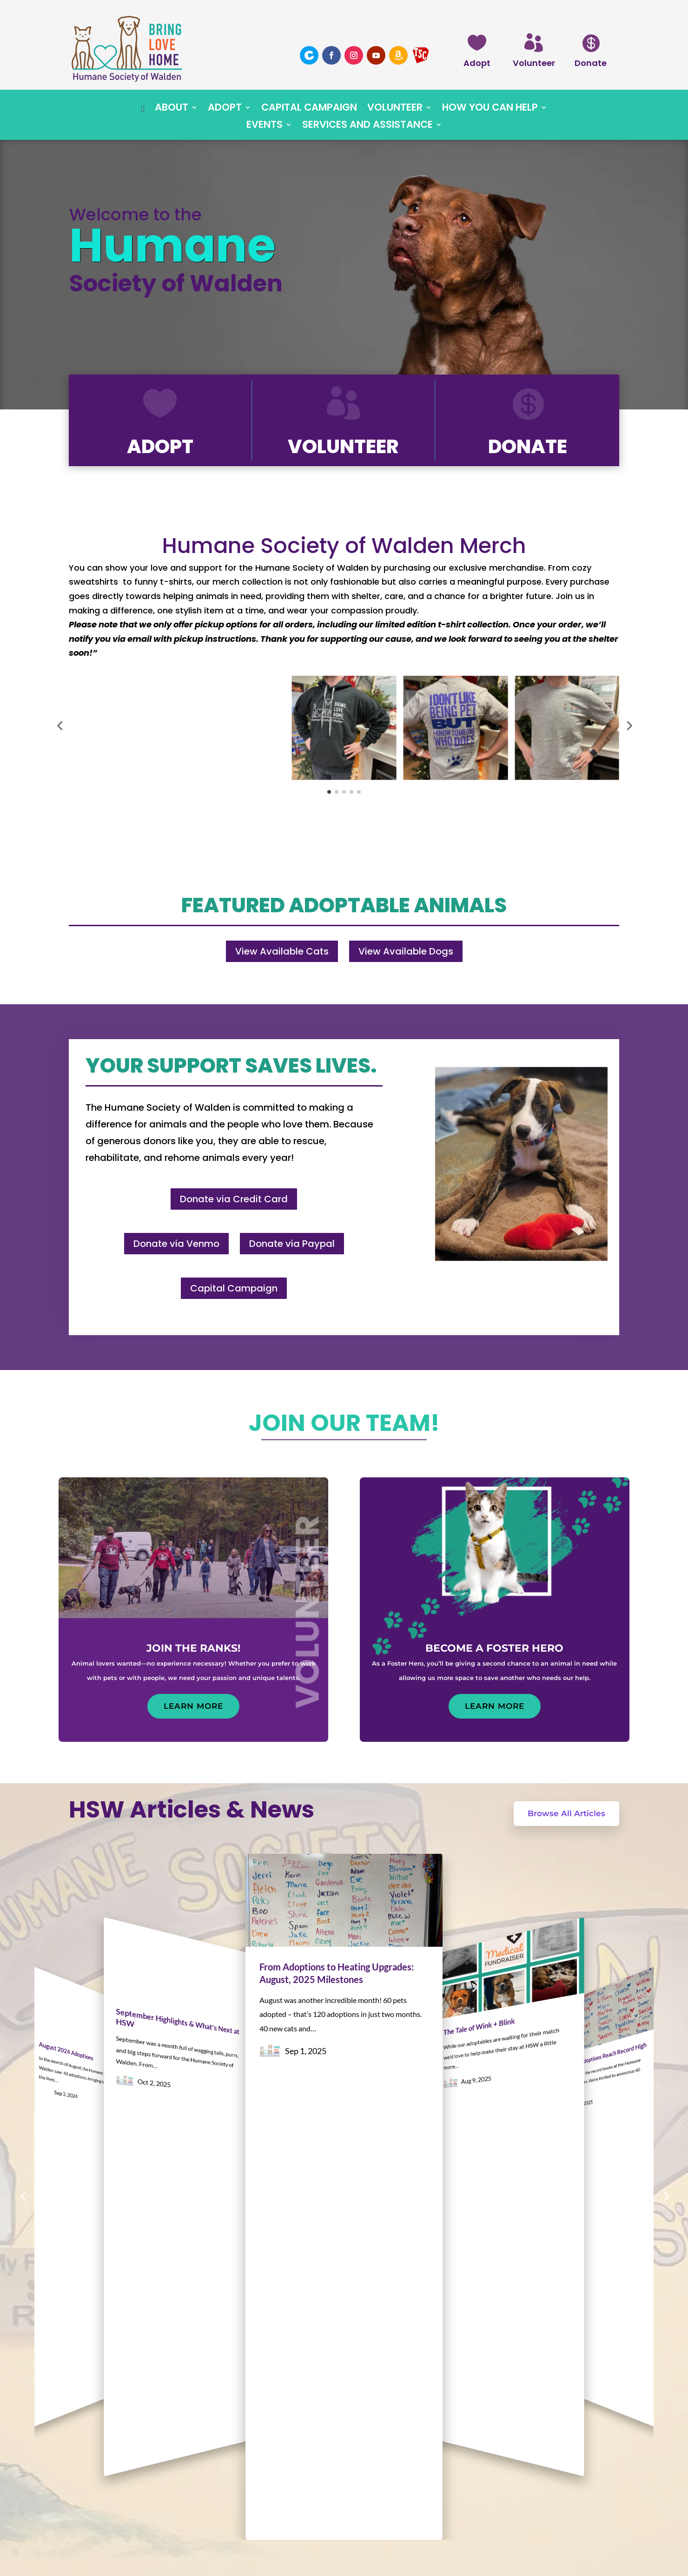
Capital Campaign (309, 109)
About (171, 109)
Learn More (193, 1706)
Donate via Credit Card (234, 1199)
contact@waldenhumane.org (150, 2515)
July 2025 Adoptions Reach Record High (603, 1969)
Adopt (476, 63)
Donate (591, 63)
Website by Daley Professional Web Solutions (344, 2558)
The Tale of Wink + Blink (479, 1968)
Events (264, 126)
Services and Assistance (367, 126)
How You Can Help (490, 109)
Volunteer (534, 63)
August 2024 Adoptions (66, 1969)
